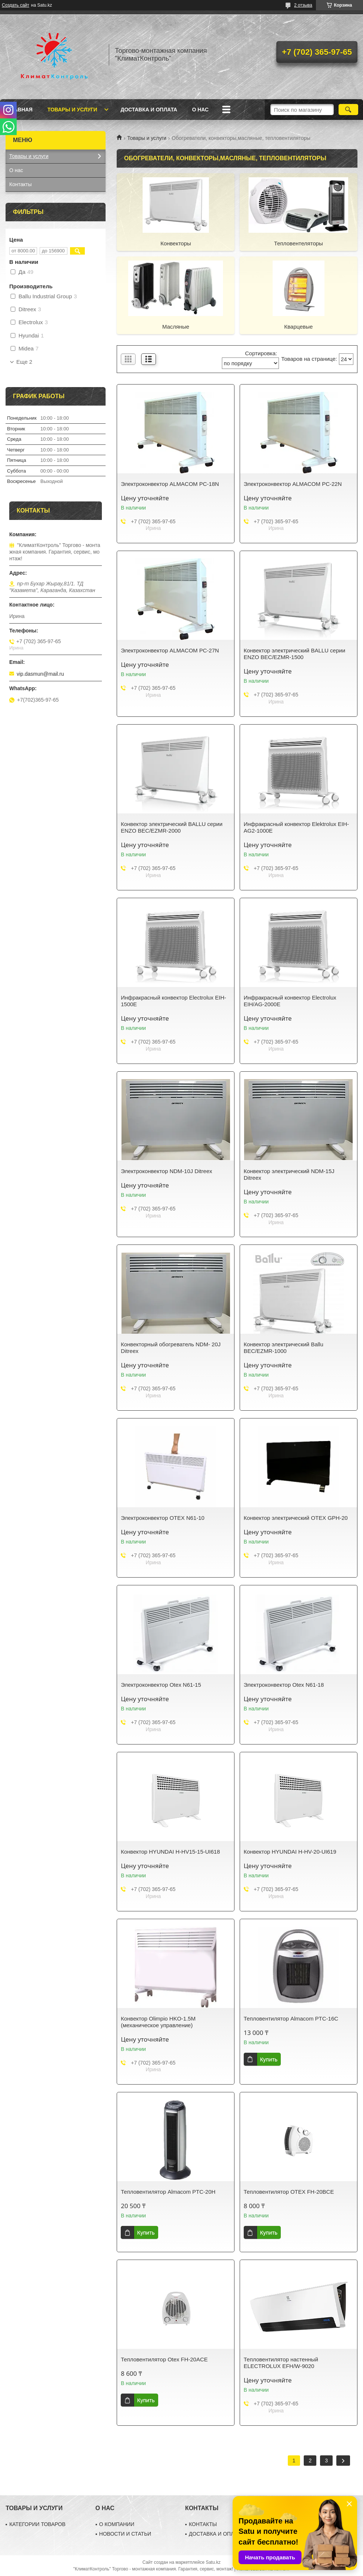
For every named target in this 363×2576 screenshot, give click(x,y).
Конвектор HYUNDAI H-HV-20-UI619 (290, 1851)
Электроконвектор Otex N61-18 (284, 1685)
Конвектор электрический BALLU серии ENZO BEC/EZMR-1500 (294, 653)
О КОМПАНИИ (116, 2524)
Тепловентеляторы (298, 243)
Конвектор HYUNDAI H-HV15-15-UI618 (170, 1851)
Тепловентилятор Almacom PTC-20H (168, 2192)
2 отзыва (303, 5)
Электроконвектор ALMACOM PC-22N (293, 484)
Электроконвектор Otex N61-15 (161, 1685)
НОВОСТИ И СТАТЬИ (125, 2534)
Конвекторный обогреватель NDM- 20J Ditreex (170, 1347)
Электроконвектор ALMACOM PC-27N (170, 650)
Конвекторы (175, 243)
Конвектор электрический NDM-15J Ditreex (289, 1174)
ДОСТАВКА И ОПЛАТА (216, 2534)
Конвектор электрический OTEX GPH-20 (296, 1518)
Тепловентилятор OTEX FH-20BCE (289, 2192)
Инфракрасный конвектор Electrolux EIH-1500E (173, 1000)
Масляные (175, 326)
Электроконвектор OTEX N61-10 (162, 1518)
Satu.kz (213, 2562)
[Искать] (348, 109)
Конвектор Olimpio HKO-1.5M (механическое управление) (158, 2021)
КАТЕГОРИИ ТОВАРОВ (37, 2524)
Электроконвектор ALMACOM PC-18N (170, 484)
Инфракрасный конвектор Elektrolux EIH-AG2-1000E (296, 827)
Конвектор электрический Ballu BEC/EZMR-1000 (283, 1347)
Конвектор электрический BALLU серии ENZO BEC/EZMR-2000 (171, 827)
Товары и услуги (72, 109)
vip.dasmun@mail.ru (40, 674)
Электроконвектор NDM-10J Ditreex (166, 1171)
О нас (200, 109)
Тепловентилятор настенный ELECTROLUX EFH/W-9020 (281, 2362)
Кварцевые (298, 326)
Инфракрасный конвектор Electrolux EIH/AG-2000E (290, 1000)
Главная (20, 109)
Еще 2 (24, 362)
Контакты (20, 184)
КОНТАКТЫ (203, 2524)
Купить (268, 2059)
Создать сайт (15, 5)
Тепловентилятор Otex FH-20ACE (164, 2359)
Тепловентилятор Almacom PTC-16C (291, 2018)
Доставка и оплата (148, 109)
